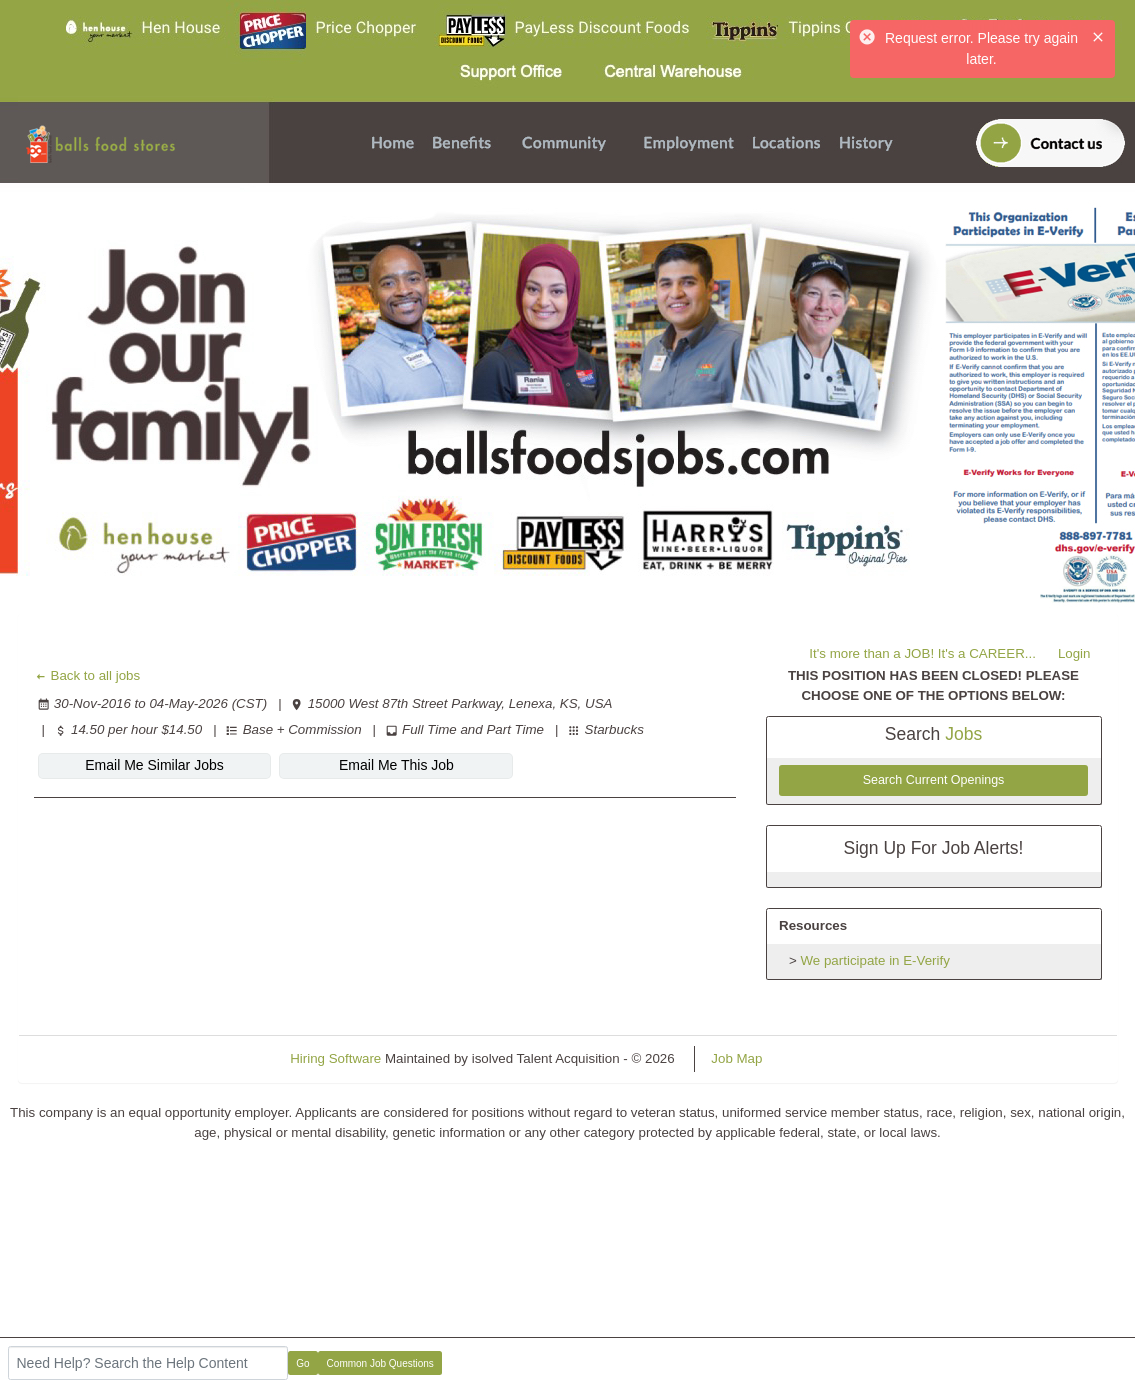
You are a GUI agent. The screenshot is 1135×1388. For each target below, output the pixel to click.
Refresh (821, 1058)
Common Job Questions (380, 1363)
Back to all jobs (87, 675)
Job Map (736, 1058)
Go (302, 1363)
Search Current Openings (934, 780)
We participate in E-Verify (875, 960)
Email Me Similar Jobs (154, 765)
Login (1074, 653)
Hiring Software (335, 1058)
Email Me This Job (396, 765)
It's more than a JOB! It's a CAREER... (922, 653)
